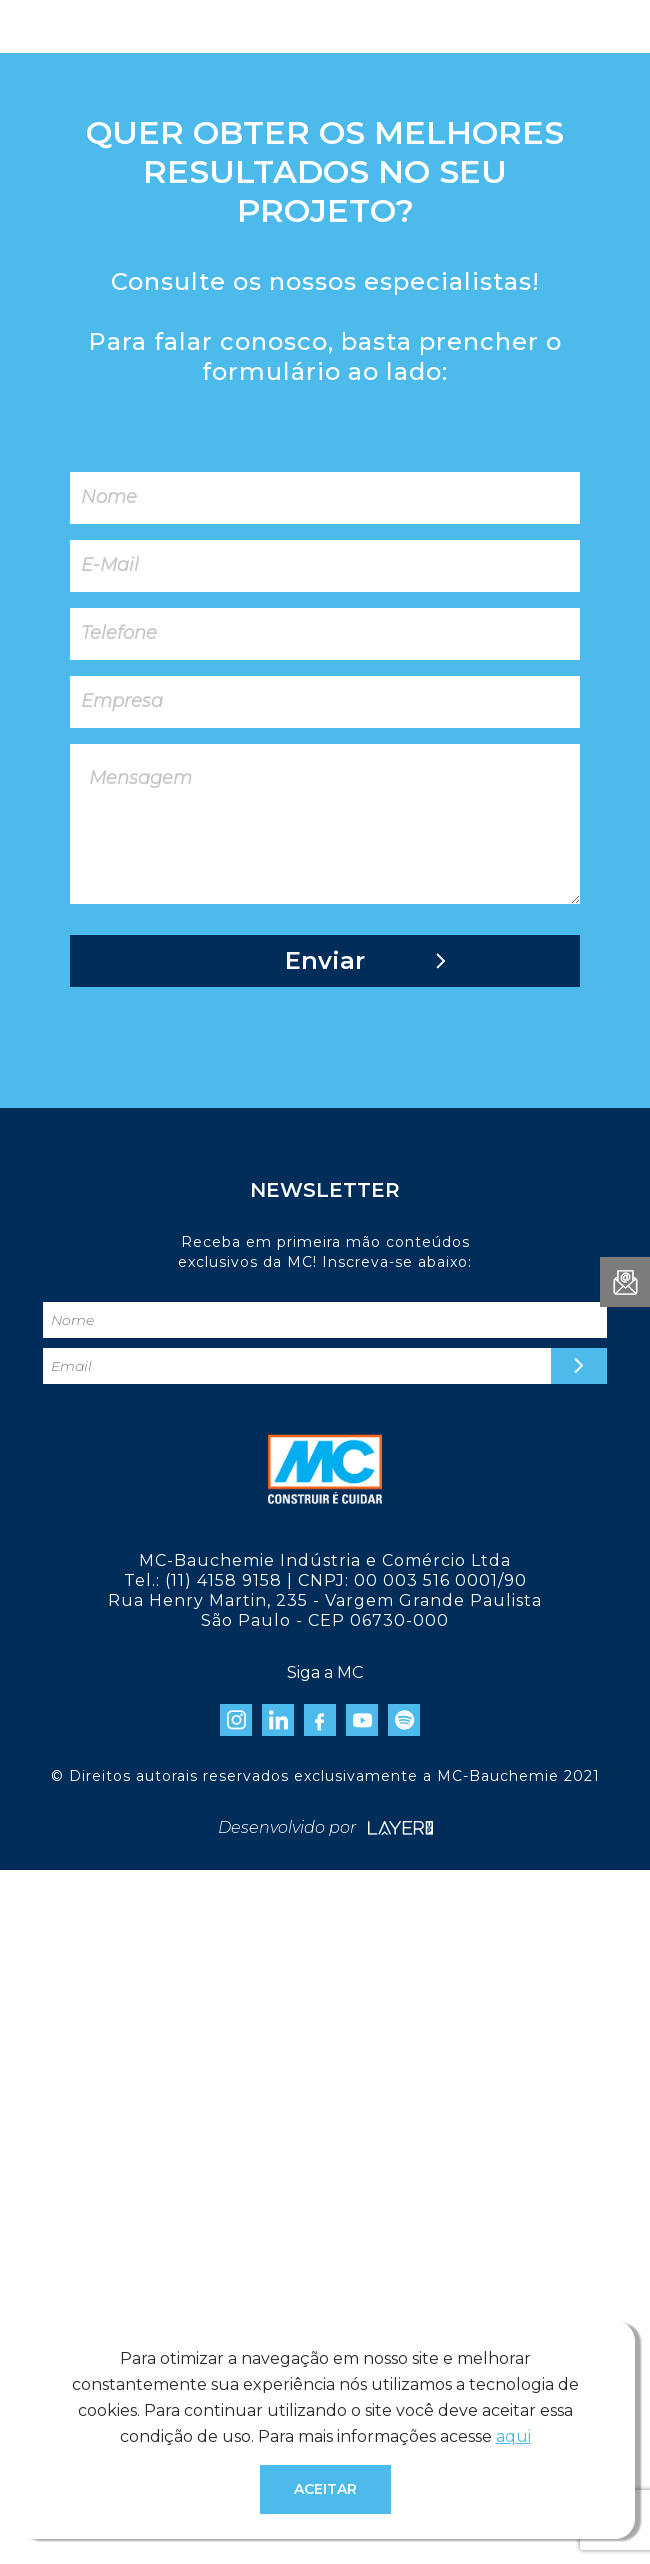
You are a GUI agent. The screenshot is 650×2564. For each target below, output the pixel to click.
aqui (513, 2436)
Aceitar (325, 2489)
